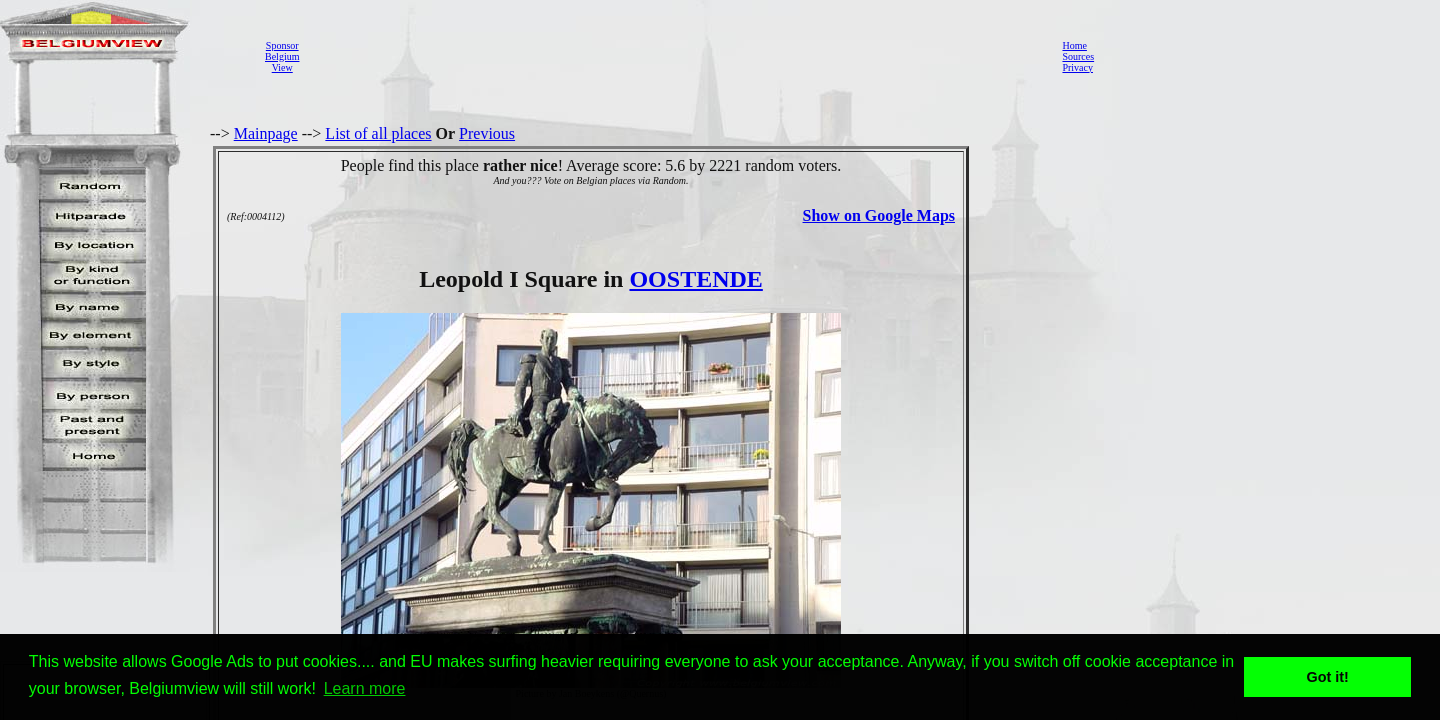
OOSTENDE (695, 279)
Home (1074, 45)
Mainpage (266, 133)
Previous (487, 133)
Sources (1078, 56)
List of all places (378, 133)
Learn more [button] (365, 688)
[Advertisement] (675, 56)
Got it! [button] (1328, 677)
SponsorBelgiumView (282, 56)
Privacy (1077, 67)
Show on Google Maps (879, 215)
